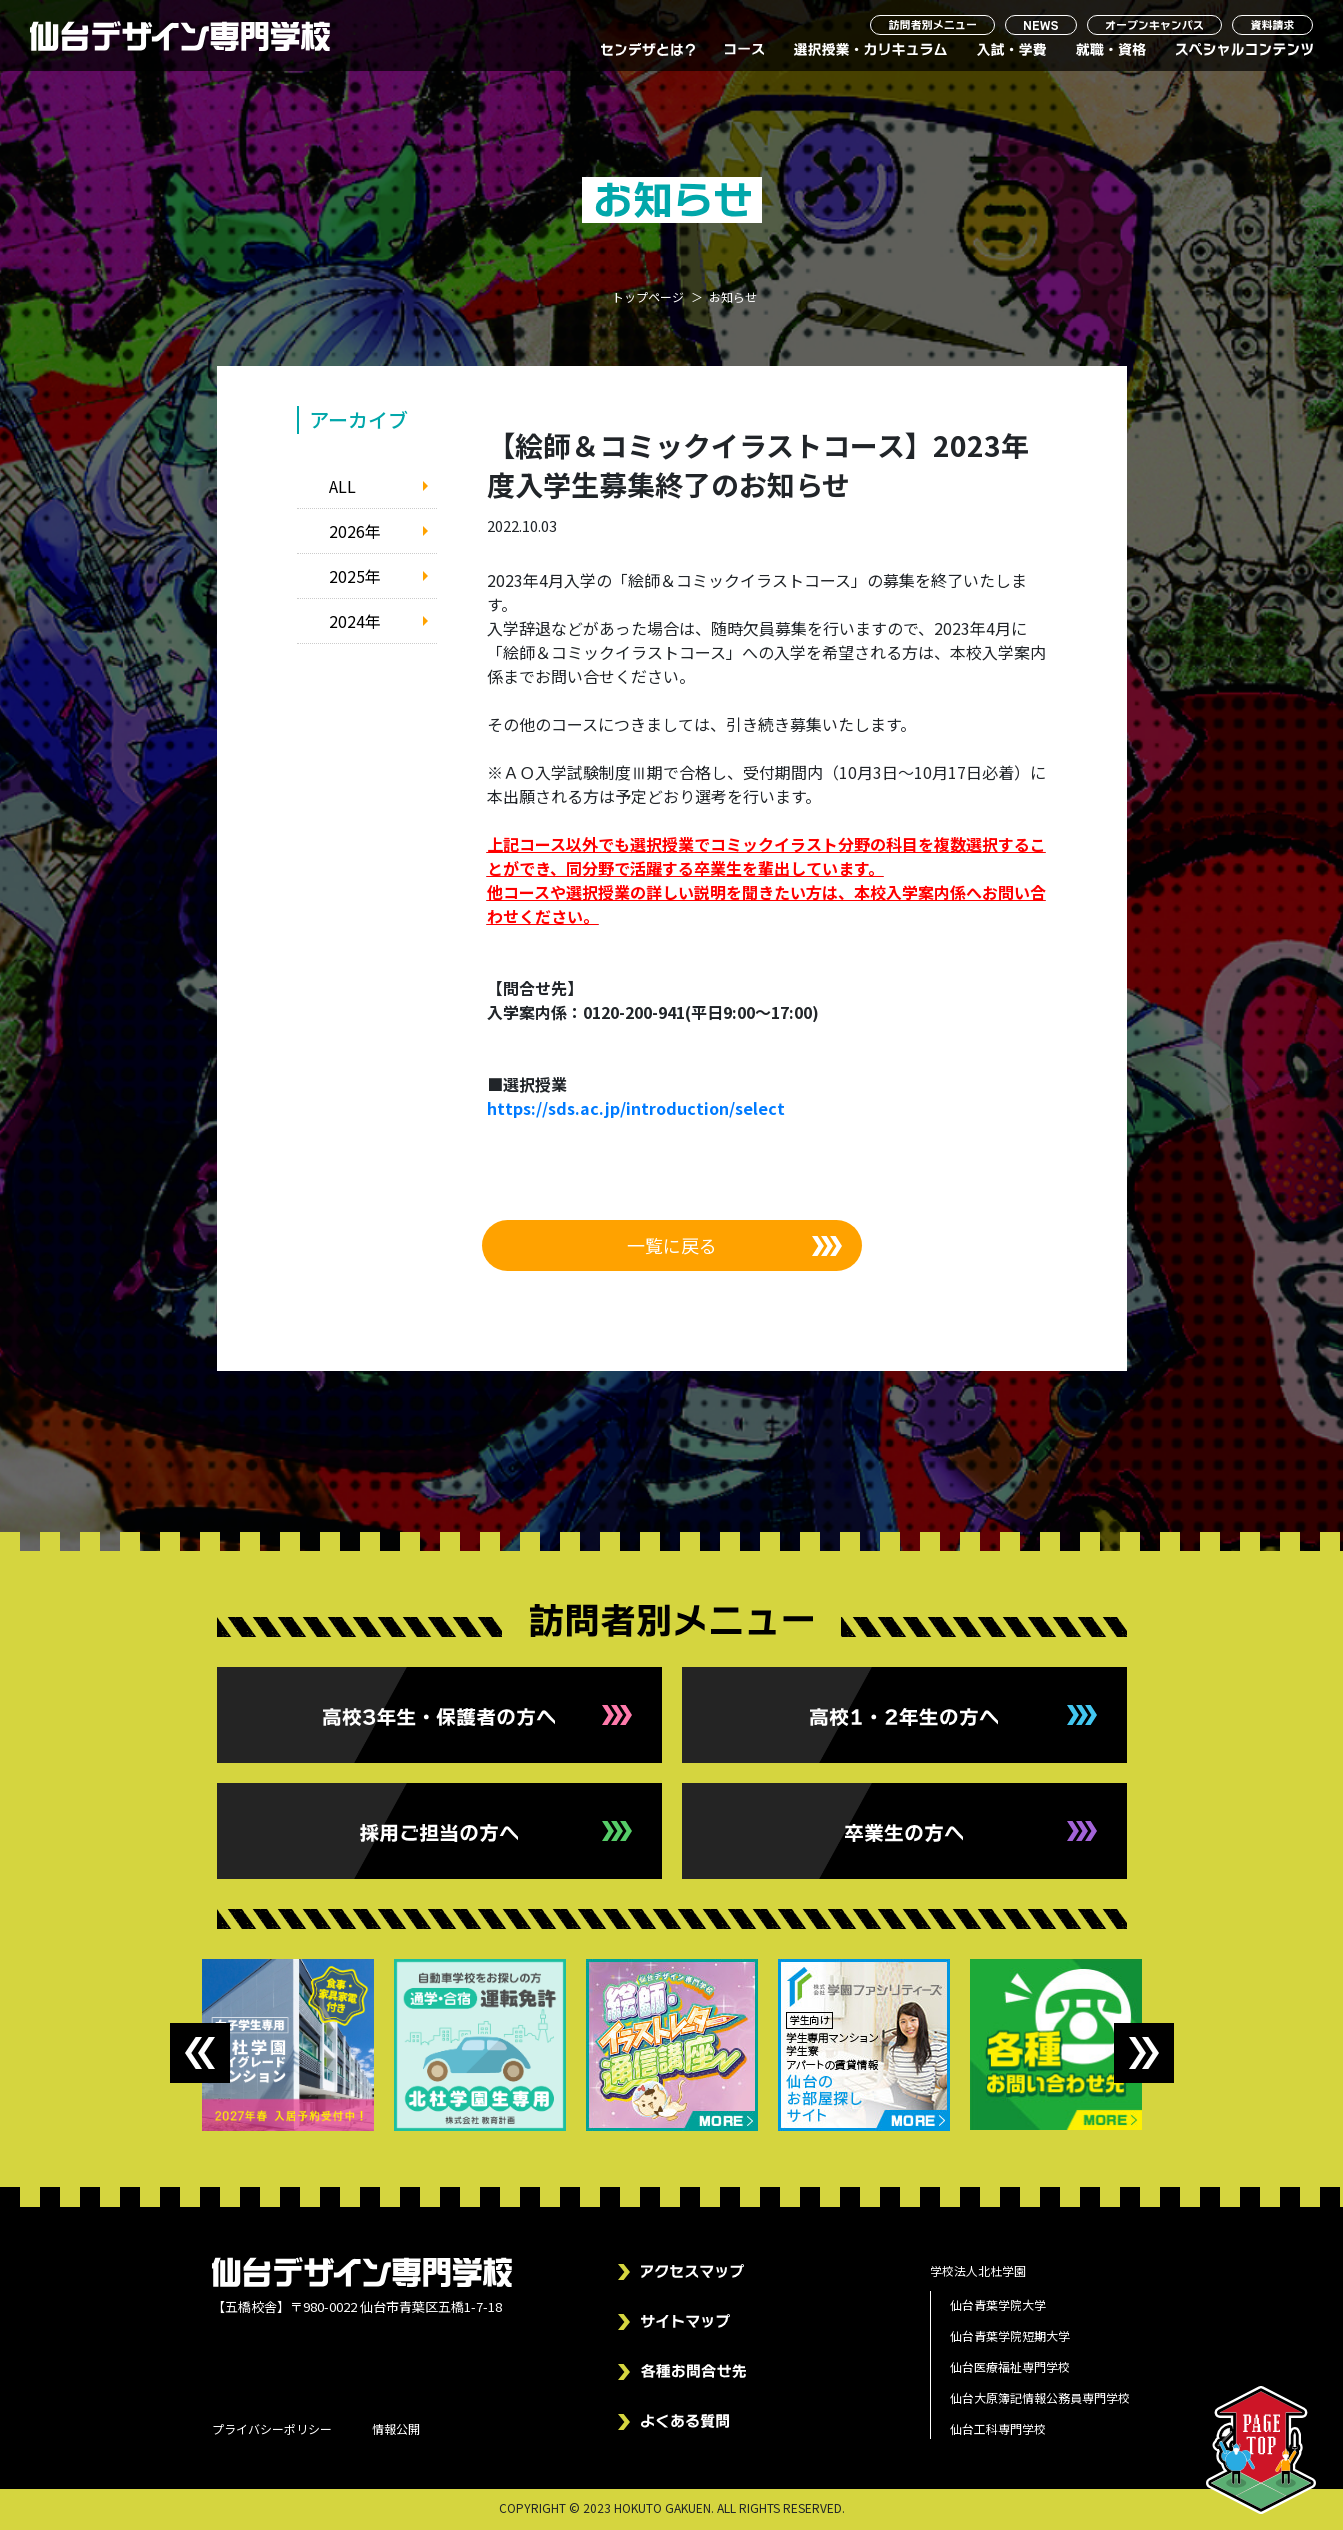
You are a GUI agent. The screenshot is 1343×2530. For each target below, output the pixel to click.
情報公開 (396, 2428)
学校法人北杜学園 (978, 2270)
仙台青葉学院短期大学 (1010, 2335)
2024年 (355, 621)
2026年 (355, 531)
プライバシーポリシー (272, 2428)
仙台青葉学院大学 (998, 2304)
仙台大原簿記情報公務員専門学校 (1040, 2397)
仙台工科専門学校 (998, 2428)
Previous (200, 2053)
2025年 (355, 576)
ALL (342, 486)
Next (1144, 2053)
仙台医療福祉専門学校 (1010, 2366)
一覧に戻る (672, 1245)
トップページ (648, 296)
